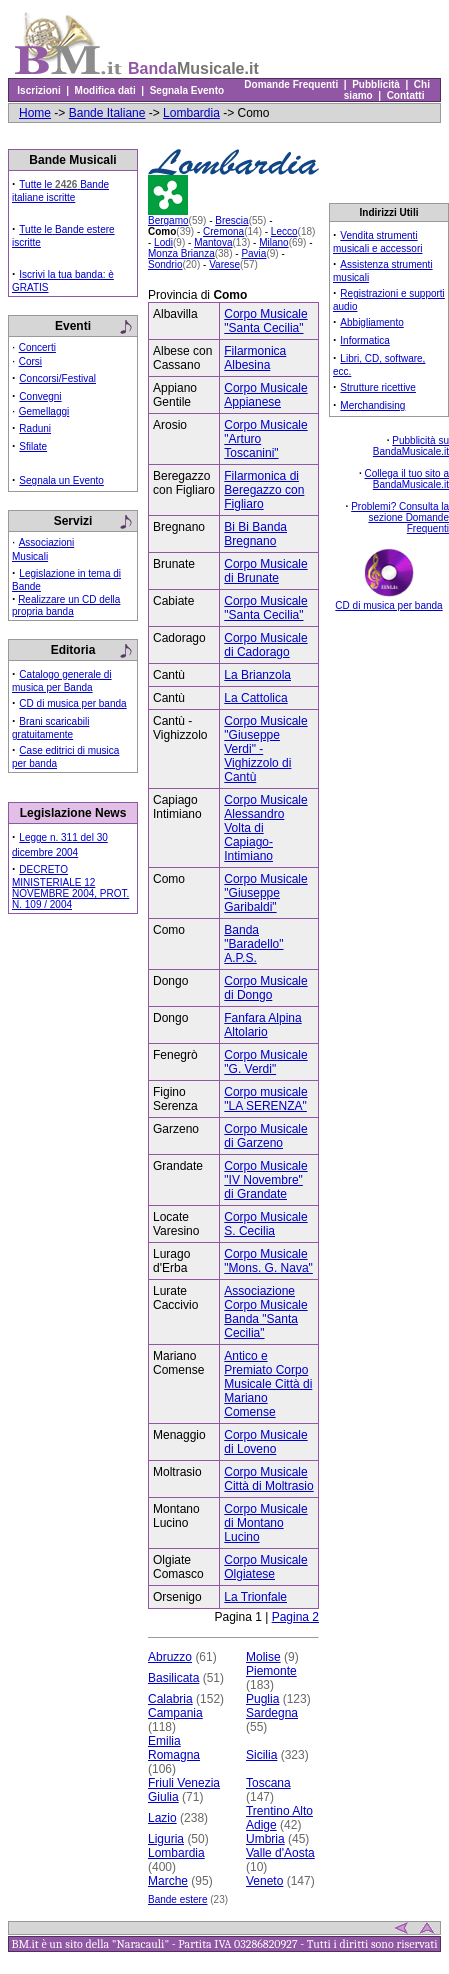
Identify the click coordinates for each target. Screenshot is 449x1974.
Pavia (253, 253)
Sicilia (261, 1755)
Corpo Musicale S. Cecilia (265, 1224)
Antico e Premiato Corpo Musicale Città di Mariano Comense (268, 1384)
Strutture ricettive (378, 387)
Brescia (231, 220)
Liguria (166, 1839)
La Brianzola (257, 675)
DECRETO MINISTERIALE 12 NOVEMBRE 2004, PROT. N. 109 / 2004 (70, 887)
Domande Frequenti (291, 84)
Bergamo (168, 220)
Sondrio (165, 264)
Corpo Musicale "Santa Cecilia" (265, 321)
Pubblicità (376, 84)
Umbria (265, 1839)
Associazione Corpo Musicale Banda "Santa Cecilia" (265, 1312)
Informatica (364, 340)
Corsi (30, 361)
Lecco (284, 231)
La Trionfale (255, 1597)
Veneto (264, 1881)
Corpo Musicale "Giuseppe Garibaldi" (265, 893)
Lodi (163, 242)
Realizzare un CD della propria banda (66, 605)
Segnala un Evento (61, 480)
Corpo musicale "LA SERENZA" (265, 1099)
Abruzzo (170, 1657)
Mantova (213, 242)
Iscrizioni (39, 90)
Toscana (268, 1783)
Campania (175, 1713)
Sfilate (33, 446)
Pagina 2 (295, 1617)
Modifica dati (105, 90)
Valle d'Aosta (280, 1853)
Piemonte (271, 1671)
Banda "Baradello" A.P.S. (253, 944)
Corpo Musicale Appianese (265, 395)
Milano (273, 242)
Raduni (35, 428)
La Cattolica (255, 698)
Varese (224, 264)
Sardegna (272, 1713)
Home (35, 113)
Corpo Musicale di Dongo (265, 988)
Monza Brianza (181, 253)
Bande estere (178, 1899)
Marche (168, 1881)
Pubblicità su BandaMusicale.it (411, 446)
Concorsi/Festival (57, 378)
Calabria (170, 1699)
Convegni (40, 396)
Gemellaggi (44, 411)
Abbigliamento (371, 322)
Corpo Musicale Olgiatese (265, 1567)
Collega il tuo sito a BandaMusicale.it (407, 479)
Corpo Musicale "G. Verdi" (265, 1062)
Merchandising (372, 405)
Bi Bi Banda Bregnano (255, 534)
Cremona (223, 231)
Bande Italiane (107, 113)
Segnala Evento (187, 90)
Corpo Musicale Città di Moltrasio (268, 1479)
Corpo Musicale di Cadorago (265, 645)
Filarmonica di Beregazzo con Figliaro (264, 490)
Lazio (162, 1818)
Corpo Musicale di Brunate (265, 571)
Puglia (262, 1699)
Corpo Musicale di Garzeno (265, 1136)
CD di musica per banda (72, 703)
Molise (263, 1657)
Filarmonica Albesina (255, 358)
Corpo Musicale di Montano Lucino (265, 1523)
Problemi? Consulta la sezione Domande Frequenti (400, 517)
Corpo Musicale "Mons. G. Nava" (268, 1261)
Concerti (37, 347)
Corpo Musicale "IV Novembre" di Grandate (265, 1180)
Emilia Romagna (174, 1748)
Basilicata (173, 1678)
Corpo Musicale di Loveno (265, 1442)
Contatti (405, 95)
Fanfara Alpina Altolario (262, 1025)
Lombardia (191, 113)
